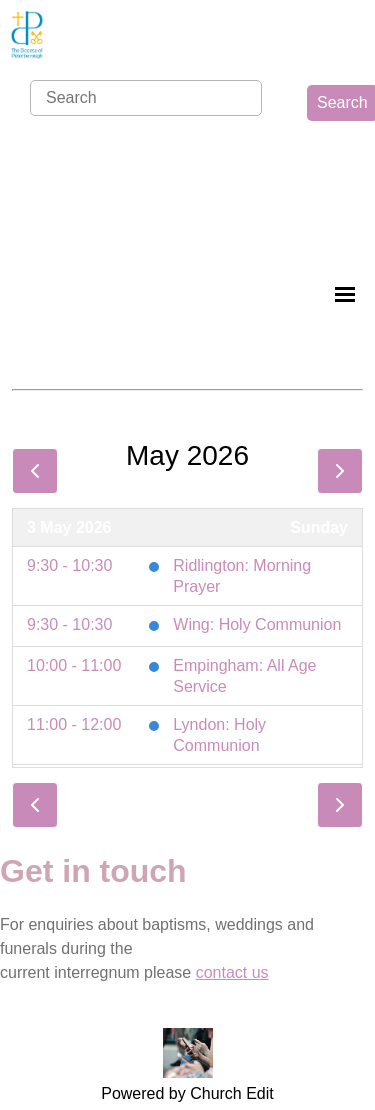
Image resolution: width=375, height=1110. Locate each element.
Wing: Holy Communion (257, 624)
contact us (232, 972)
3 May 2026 (69, 527)
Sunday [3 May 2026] (319, 527)
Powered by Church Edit (187, 1093)
